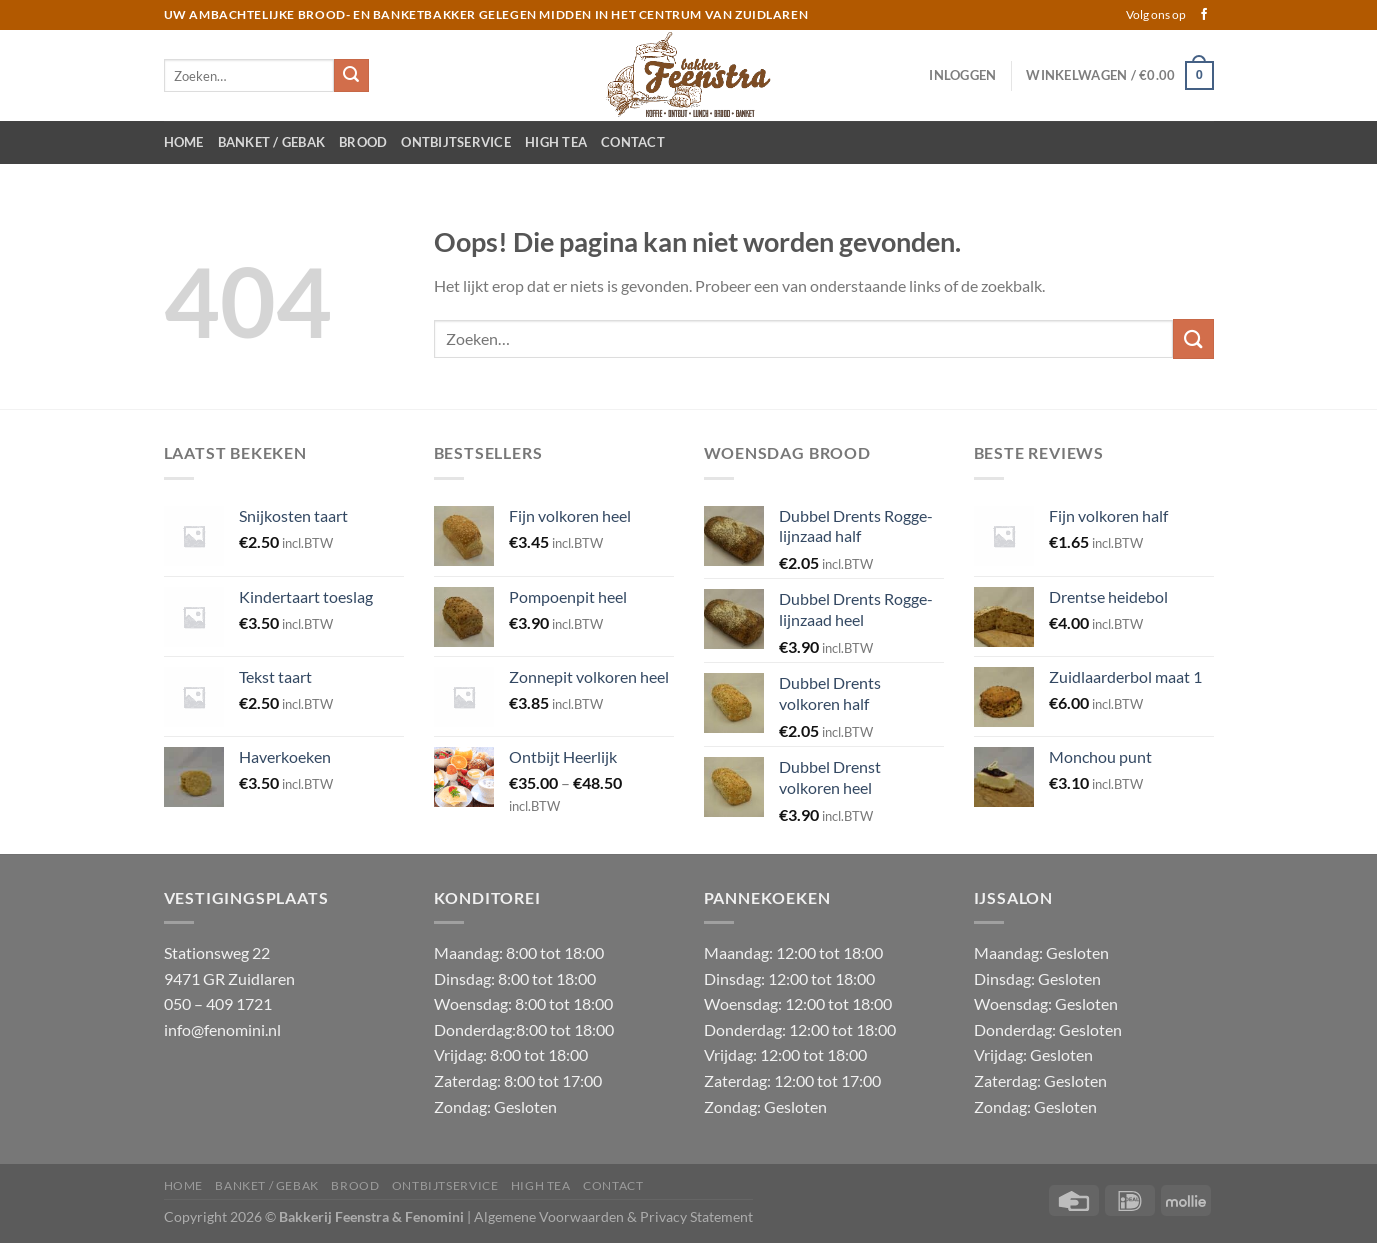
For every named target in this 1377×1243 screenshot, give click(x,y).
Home (184, 142)
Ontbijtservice (456, 142)
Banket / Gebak (272, 142)
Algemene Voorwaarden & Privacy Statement (613, 1216)
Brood (363, 142)
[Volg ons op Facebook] (1204, 15)
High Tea (556, 142)
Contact (633, 142)
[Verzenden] (351, 76)
